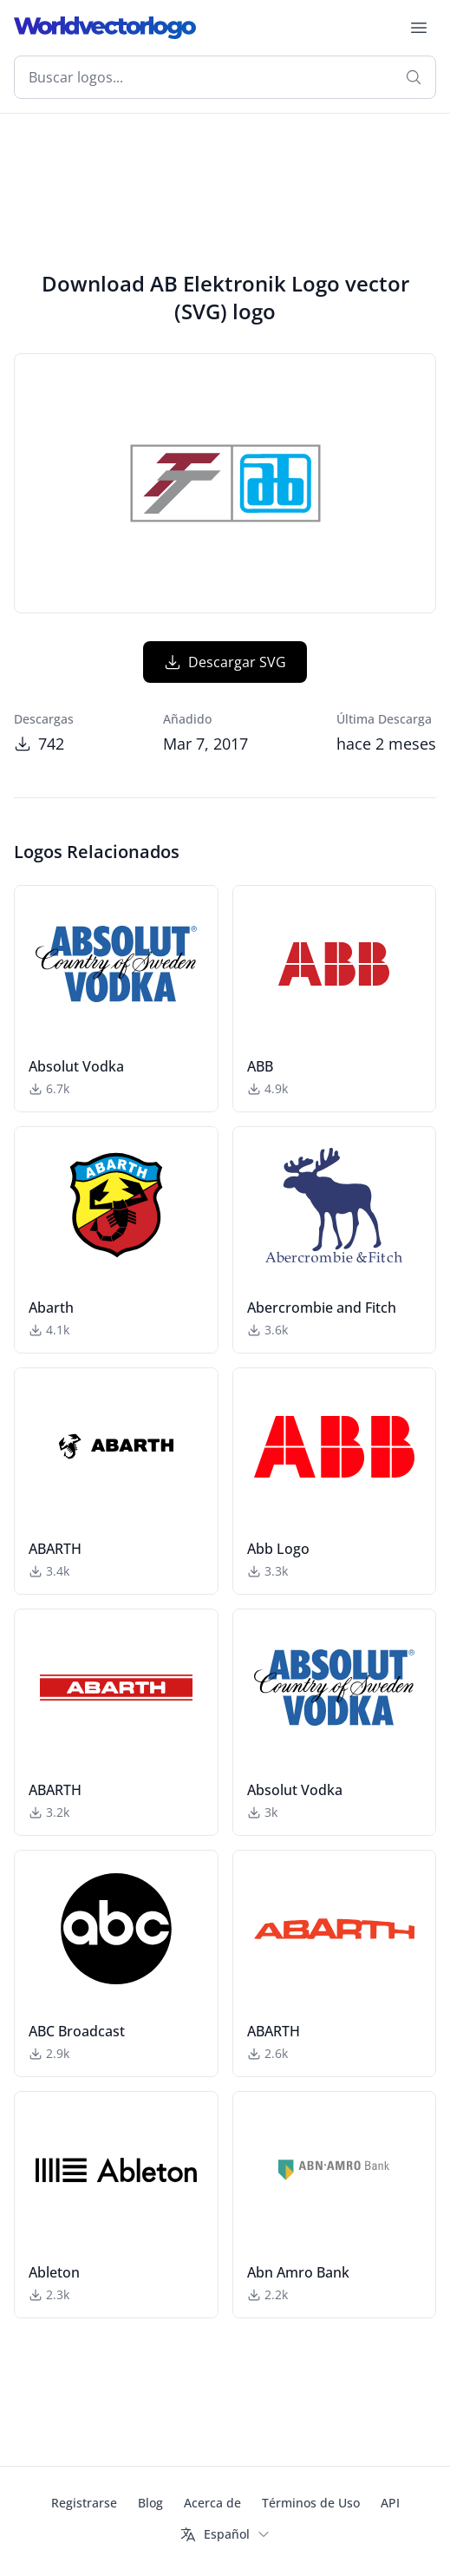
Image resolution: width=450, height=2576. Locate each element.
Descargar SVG (225, 662)
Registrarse (84, 2502)
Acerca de (212, 2502)
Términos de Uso (311, 2502)
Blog (150, 2502)
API (390, 2502)
